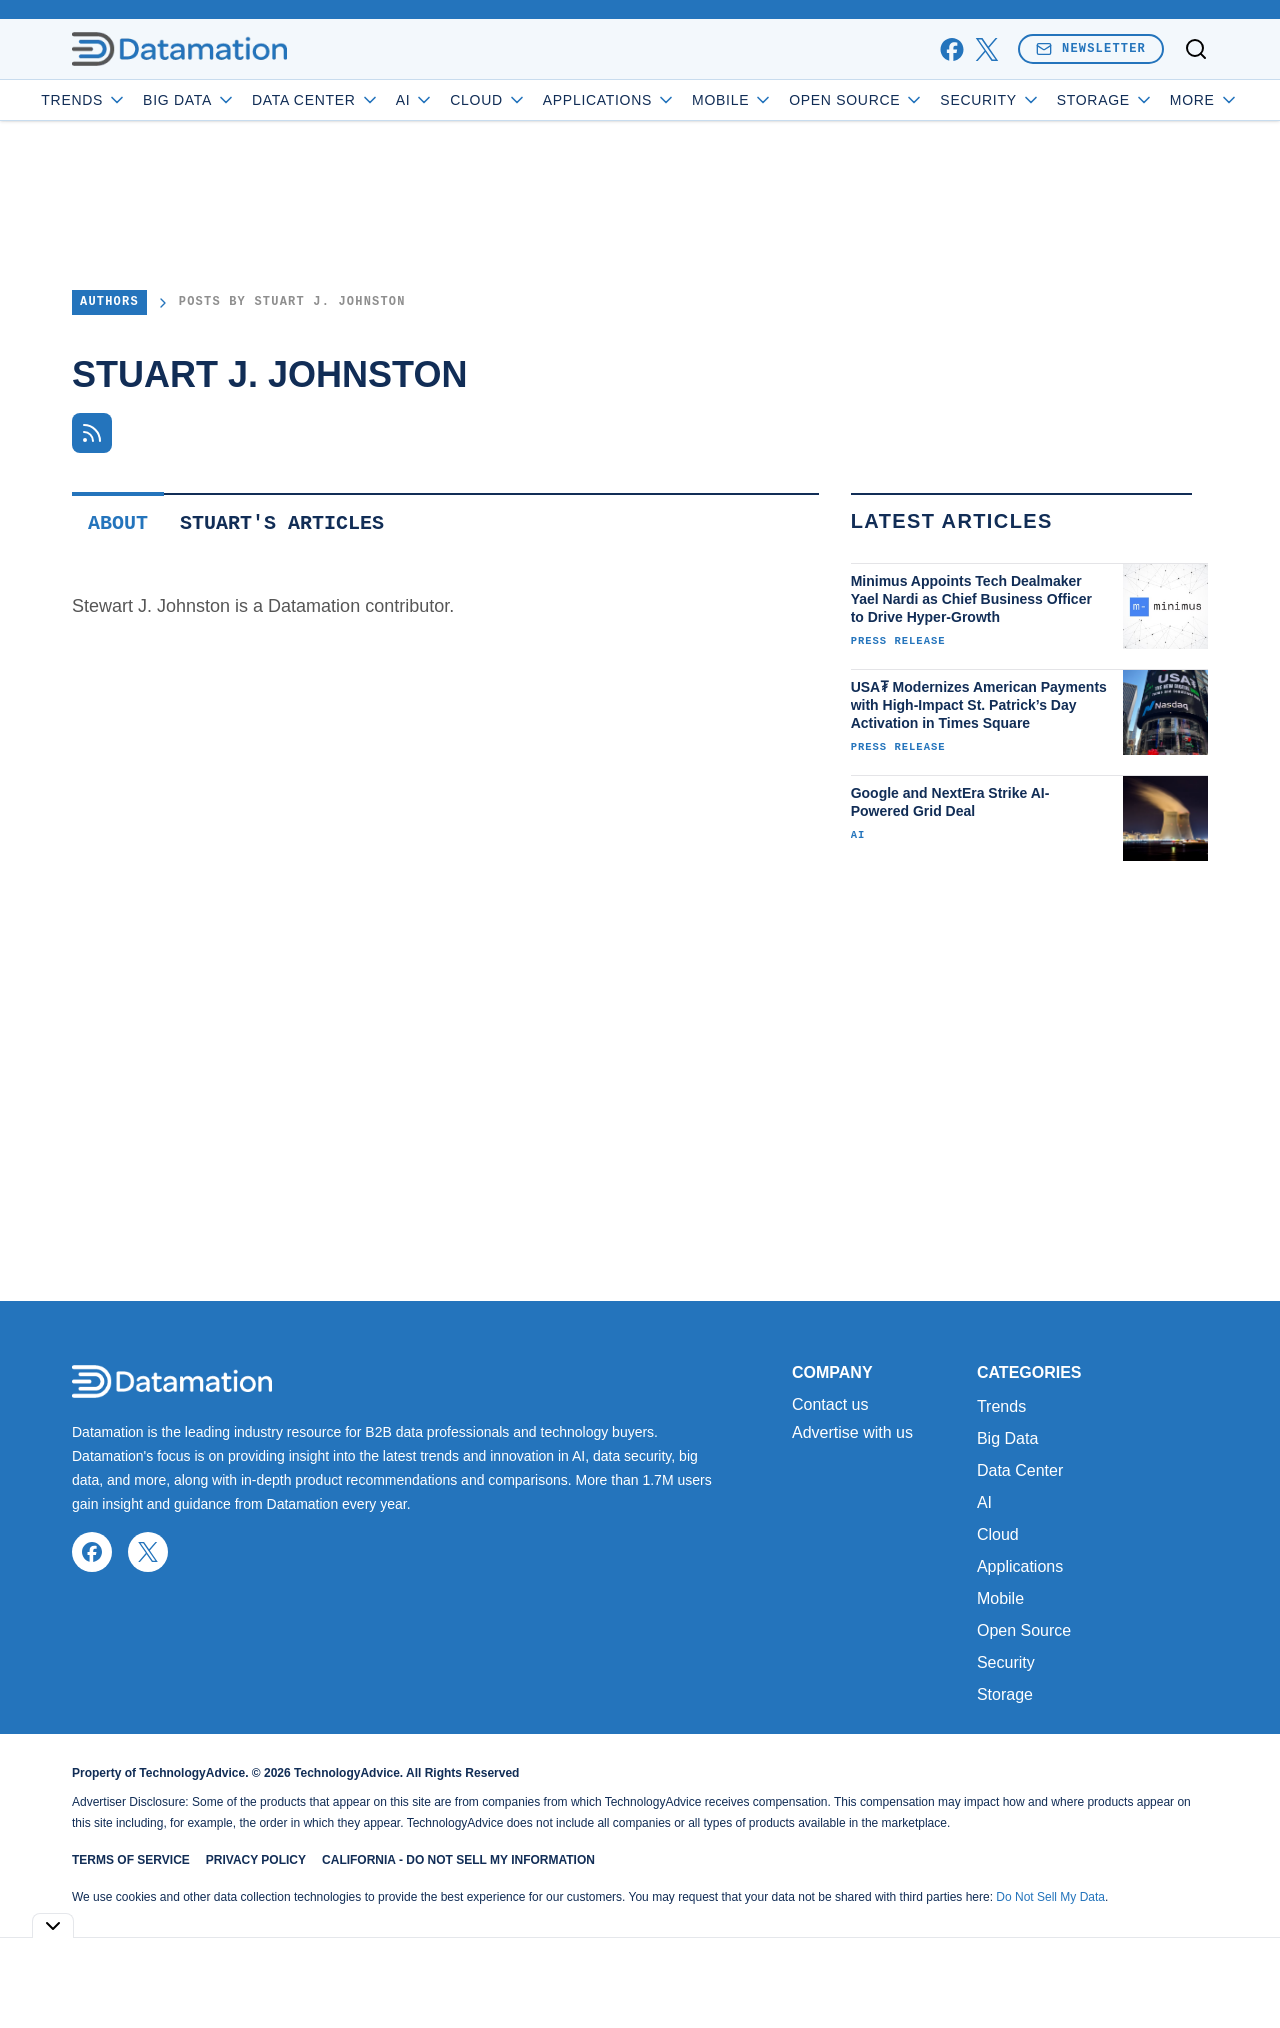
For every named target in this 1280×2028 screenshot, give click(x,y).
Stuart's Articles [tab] (282, 523)
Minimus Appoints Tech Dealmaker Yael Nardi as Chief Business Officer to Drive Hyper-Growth (971, 599)
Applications (665, 100)
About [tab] (118, 523)
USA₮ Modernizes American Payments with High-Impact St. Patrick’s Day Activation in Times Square (979, 705)
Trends (141, 100)
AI (471, 100)
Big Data (246, 100)
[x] (986, 49)
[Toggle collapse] (53, 1925)
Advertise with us (852, 1433)
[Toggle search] (1196, 49)
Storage (1005, 1694)
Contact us (830, 1405)
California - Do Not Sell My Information (458, 1860)
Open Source (913, 100)
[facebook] (951, 49)
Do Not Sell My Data (1050, 1897)
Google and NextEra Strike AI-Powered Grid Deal (950, 802)
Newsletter (1091, 48)
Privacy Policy (256, 1860)
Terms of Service (131, 1860)
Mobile (789, 100)
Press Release (898, 641)
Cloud (545, 100)
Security (1047, 100)
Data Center (373, 100)
